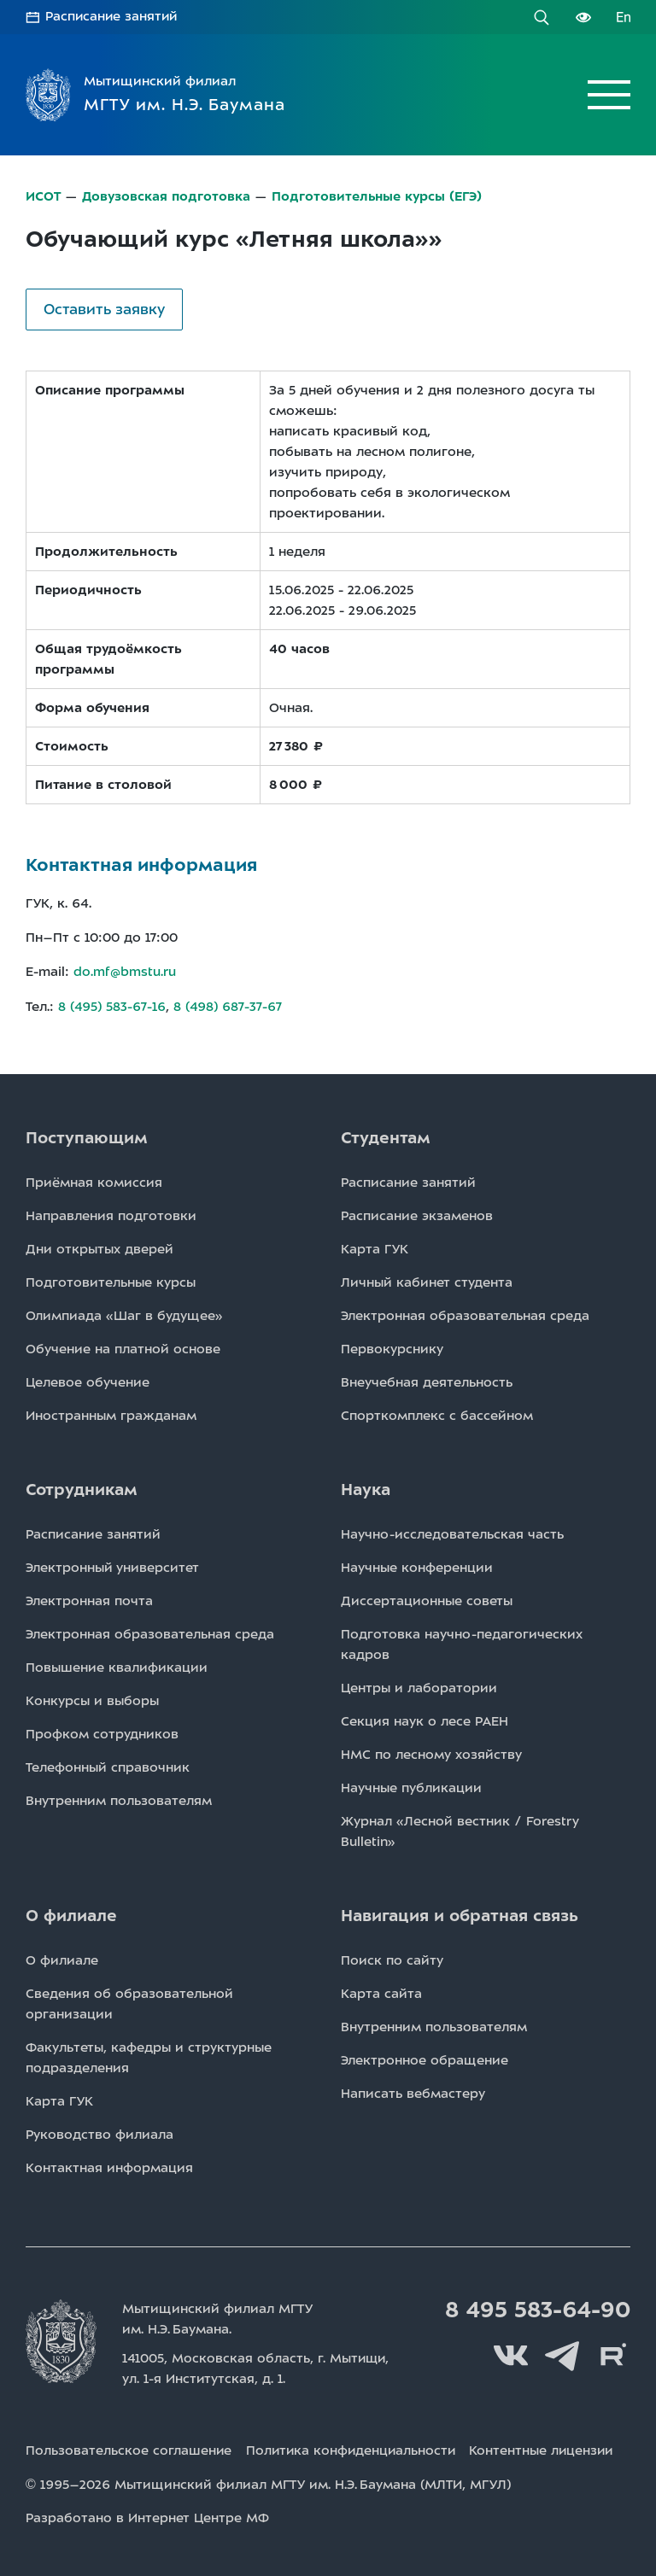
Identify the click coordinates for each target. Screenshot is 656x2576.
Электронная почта (89, 1598)
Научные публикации (411, 1785)
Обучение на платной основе (123, 1346)
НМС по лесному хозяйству (431, 1752)
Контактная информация (109, 2165)
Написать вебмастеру (413, 2091)
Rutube (613, 2354)
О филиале (62, 1958)
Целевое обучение (87, 1380)
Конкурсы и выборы (92, 1698)
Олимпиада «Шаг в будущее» (124, 1313)
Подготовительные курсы (111, 1280)
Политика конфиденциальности (354, 2448)
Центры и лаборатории (419, 1685)
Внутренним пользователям (119, 1798)
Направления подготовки (111, 1213)
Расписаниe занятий (408, 1180)
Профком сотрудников (102, 1731)
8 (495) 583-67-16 (112, 1005)
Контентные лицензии (550, 2448)
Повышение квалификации (117, 1665)
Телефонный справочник (108, 1765)
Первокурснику (392, 1346)
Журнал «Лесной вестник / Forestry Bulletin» (460, 1829)
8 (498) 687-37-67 (229, 1005)
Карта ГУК (374, 1246)
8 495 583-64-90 (535, 2308)
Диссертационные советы (426, 1598)
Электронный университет (112, 1565)
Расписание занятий (112, 17)
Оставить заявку (104, 308)
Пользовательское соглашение (129, 2448)
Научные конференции (417, 1565)
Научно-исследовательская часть (452, 1532)
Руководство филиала (99, 2132)
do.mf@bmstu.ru (124, 971)
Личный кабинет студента (426, 1280)
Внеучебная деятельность (426, 1380)
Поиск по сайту (392, 1958)
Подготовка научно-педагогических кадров (462, 1642)
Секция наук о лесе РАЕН (424, 1719)
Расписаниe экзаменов (417, 1213)
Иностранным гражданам (111, 1413)
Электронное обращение (424, 2058)
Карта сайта (381, 1991)
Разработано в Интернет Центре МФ (147, 2514)
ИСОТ (43, 196)
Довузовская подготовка (166, 196)
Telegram (562, 2354)
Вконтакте (511, 2354)
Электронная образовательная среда (465, 1313)
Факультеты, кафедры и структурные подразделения (149, 2055)
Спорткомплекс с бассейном (437, 1413)
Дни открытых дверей (99, 1246)
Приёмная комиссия (94, 1180)
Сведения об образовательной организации (129, 2001)
